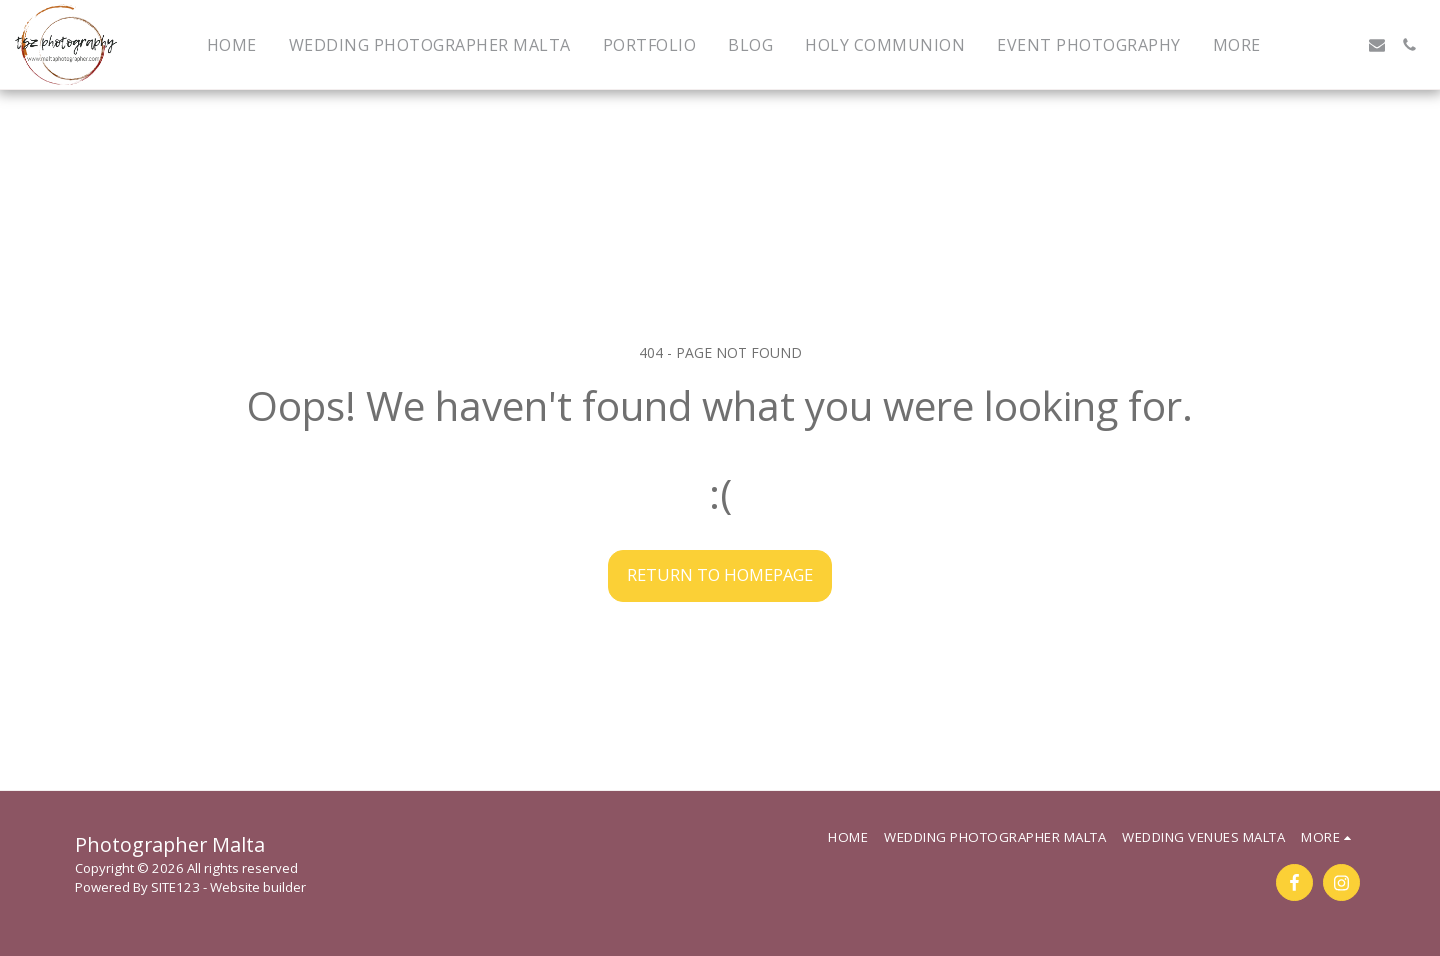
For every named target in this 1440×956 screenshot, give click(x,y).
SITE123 (175, 887)
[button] (1313, 45)
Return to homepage (720, 574)
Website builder (258, 887)
